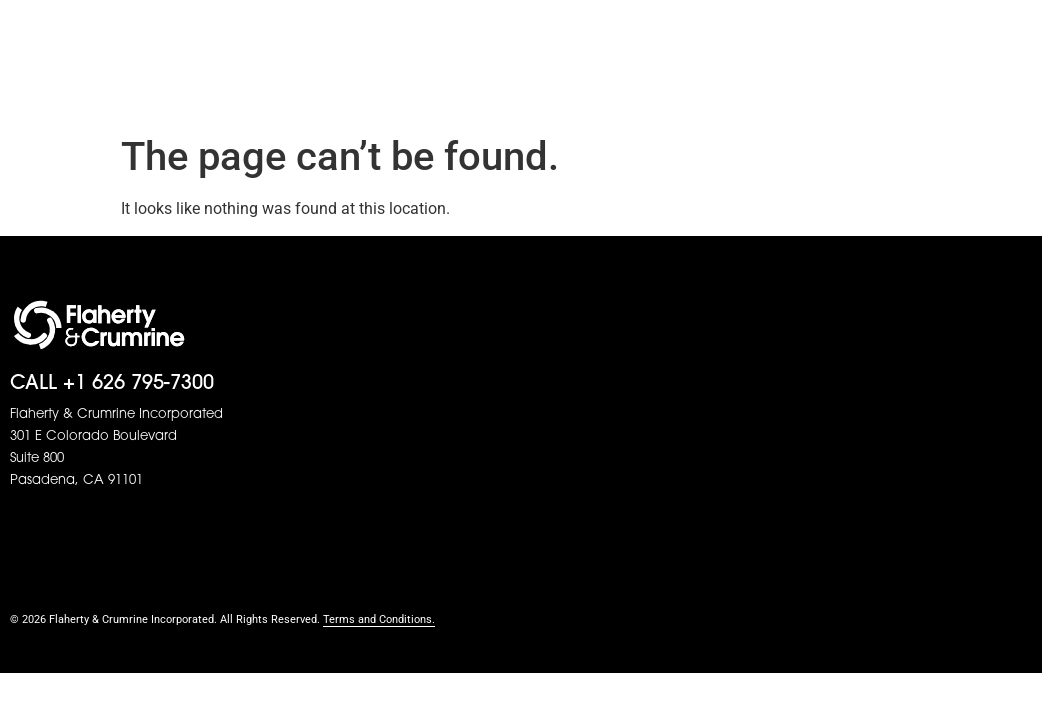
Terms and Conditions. (379, 619)
